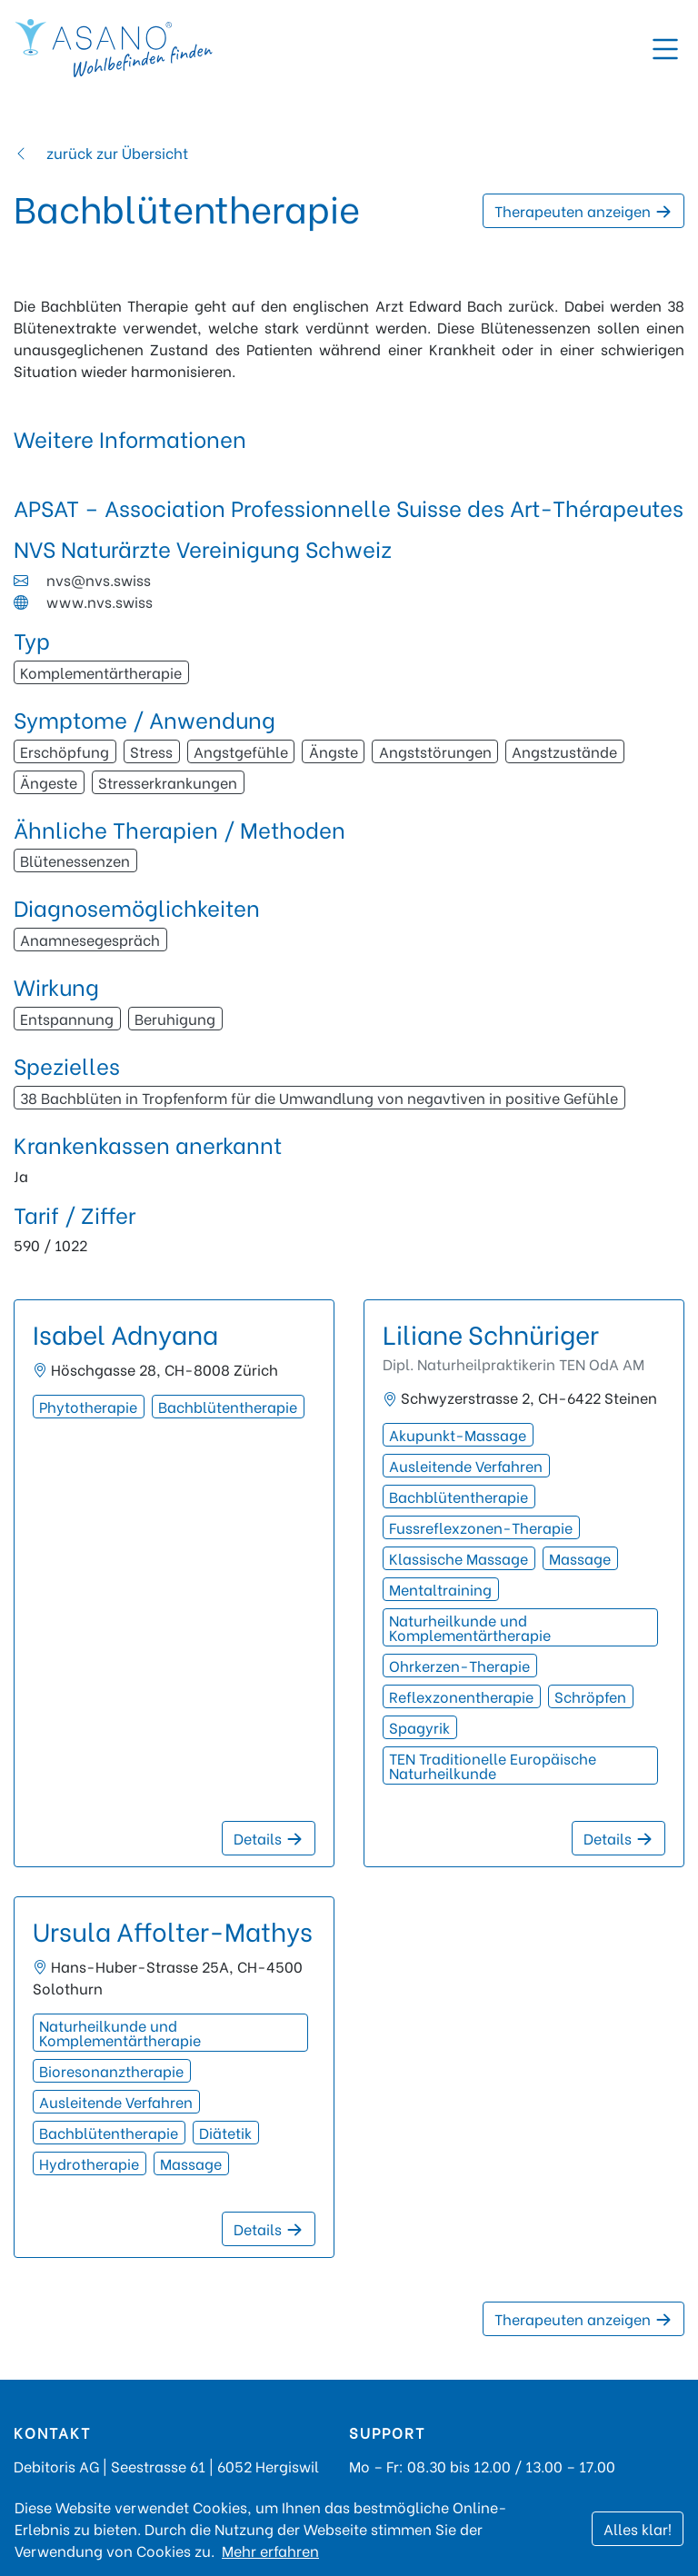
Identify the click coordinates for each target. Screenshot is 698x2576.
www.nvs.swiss (99, 601)
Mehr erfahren (270, 2550)
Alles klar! (637, 2528)
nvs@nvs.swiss (98, 579)
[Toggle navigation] (665, 49)
